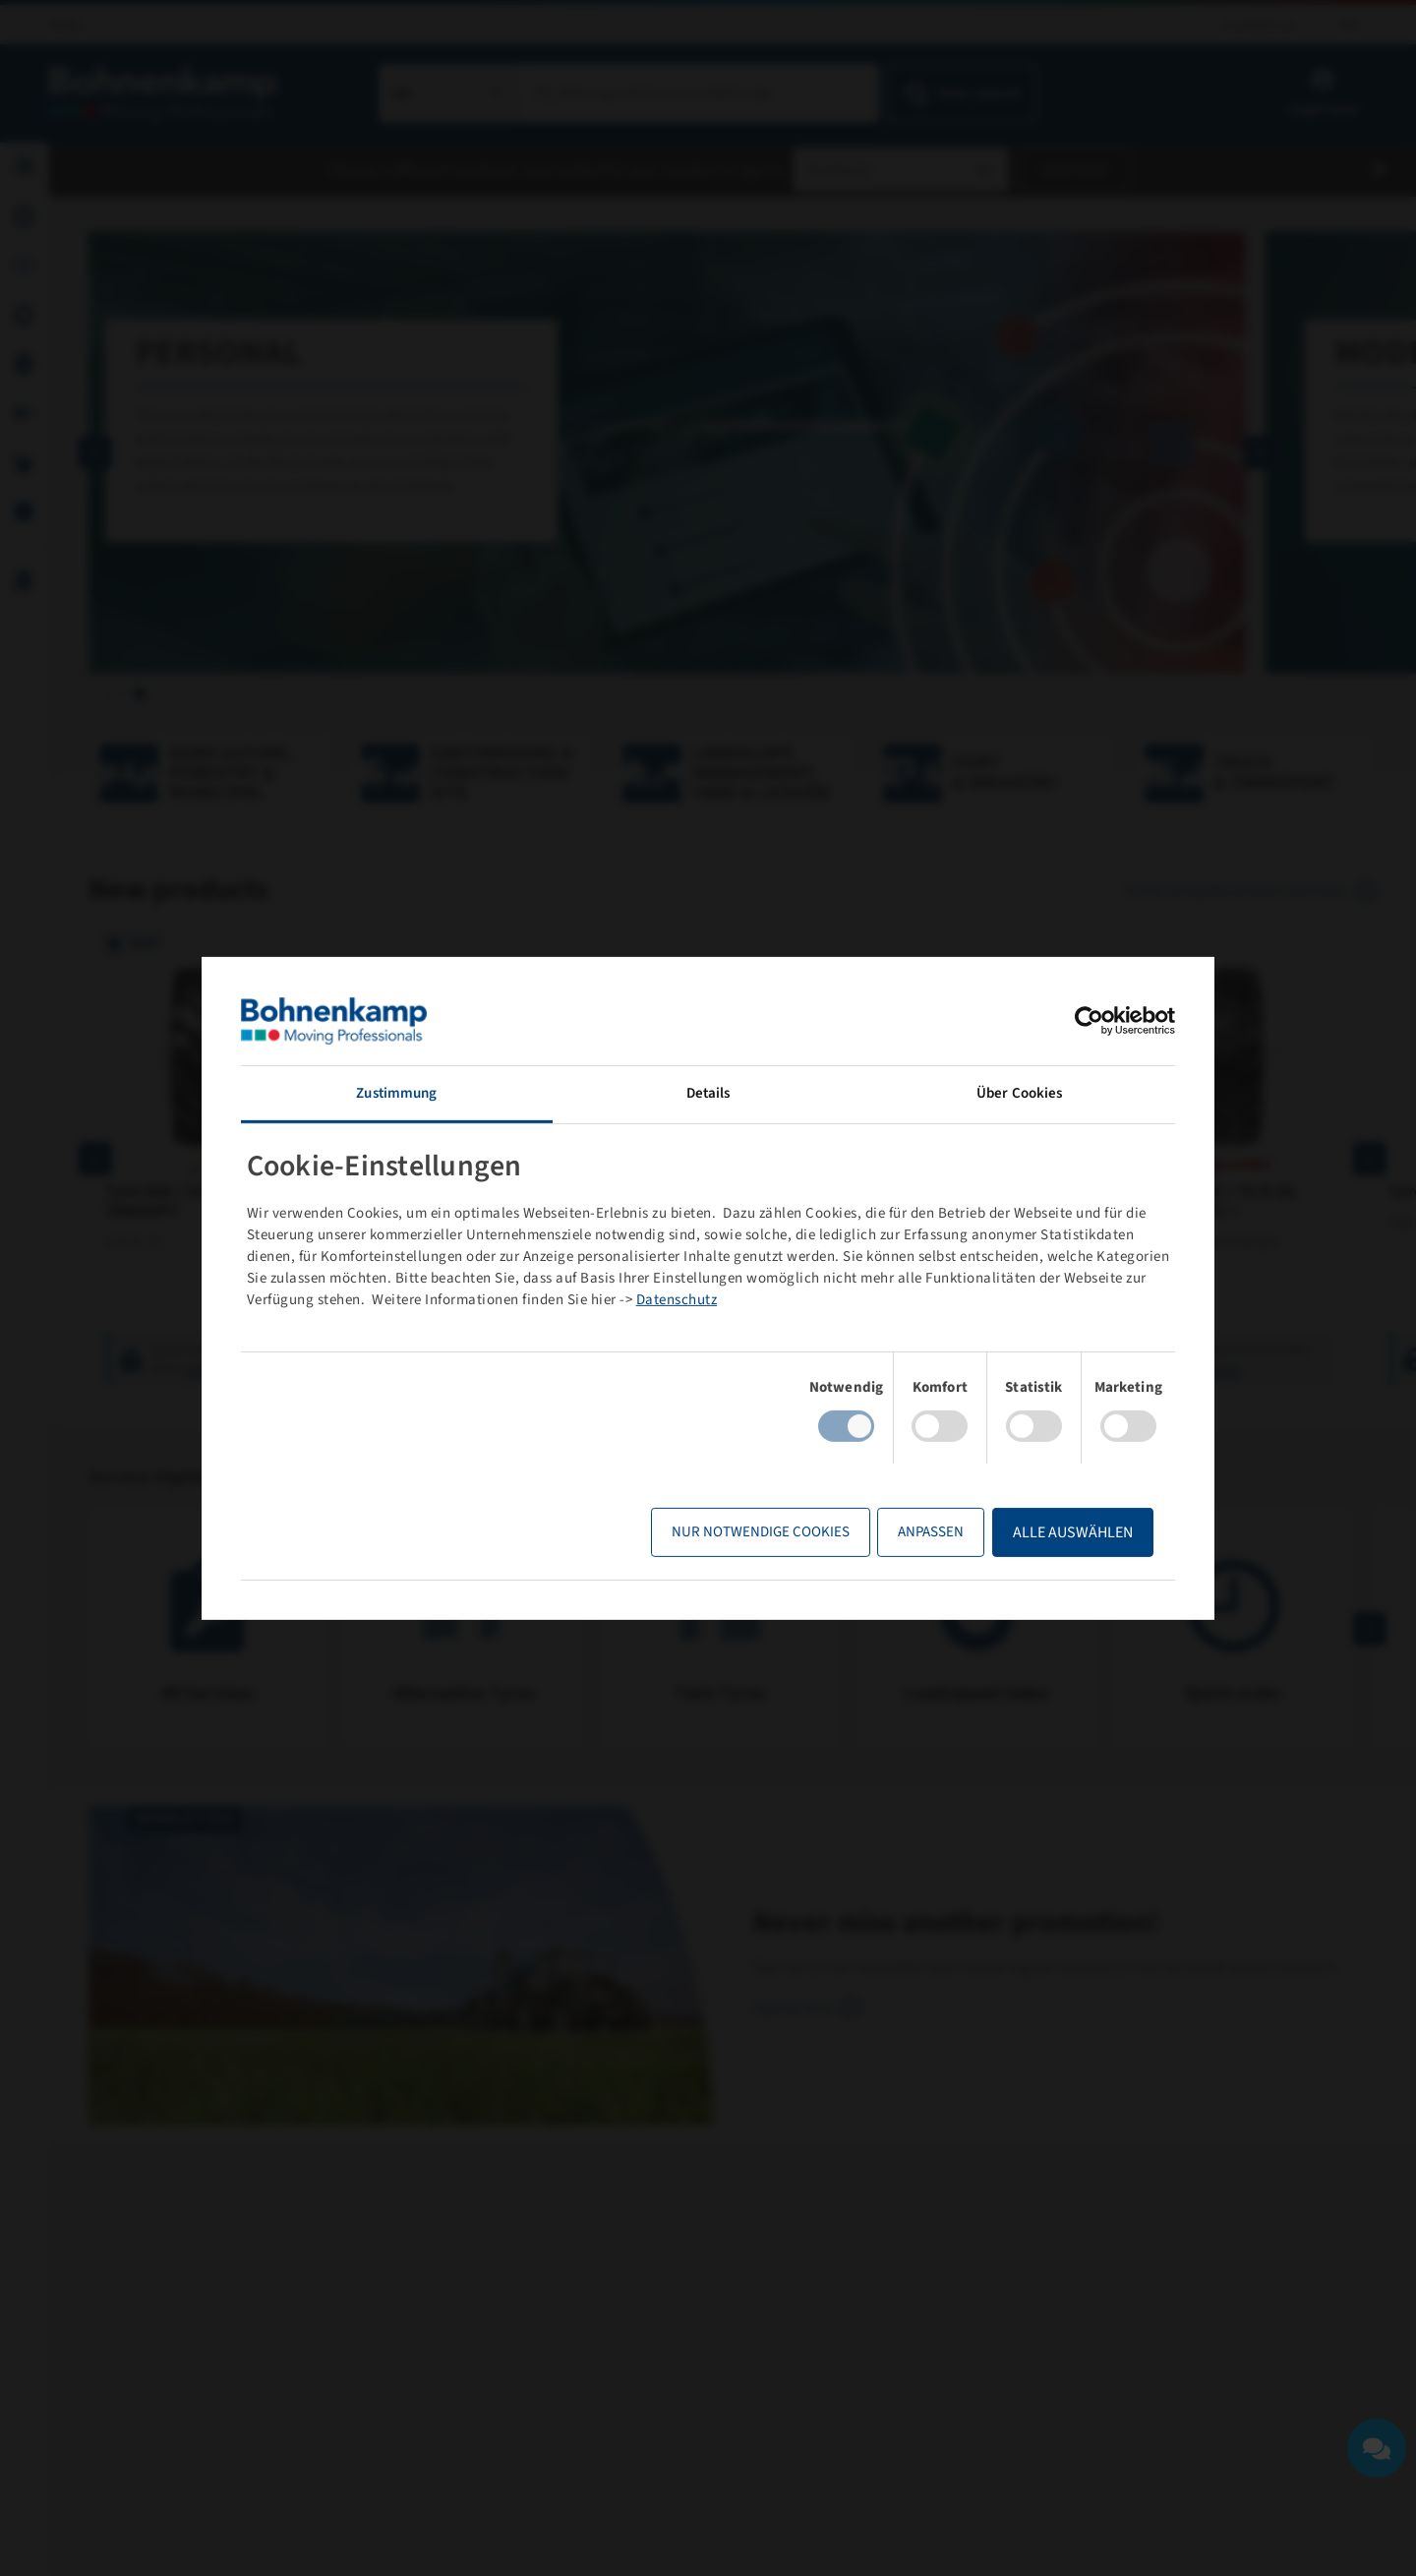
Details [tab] (708, 1092)
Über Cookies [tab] (1019, 1092)
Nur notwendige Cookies (761, 1532)
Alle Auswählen (1073, 1532)
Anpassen (931, 1532)
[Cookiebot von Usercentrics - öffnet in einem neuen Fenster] (1089, 1020)
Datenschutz (677, 1299)
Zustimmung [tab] (396, 1092)
